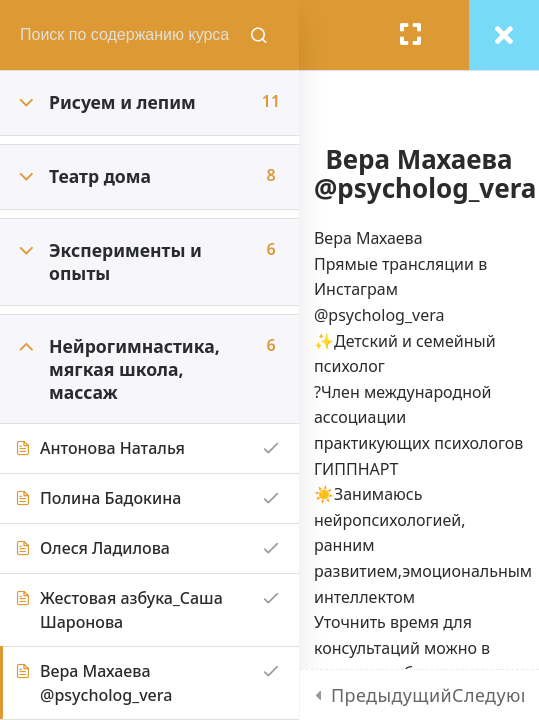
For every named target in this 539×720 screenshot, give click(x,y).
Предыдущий (391, 695)
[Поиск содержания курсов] (260, 35)
